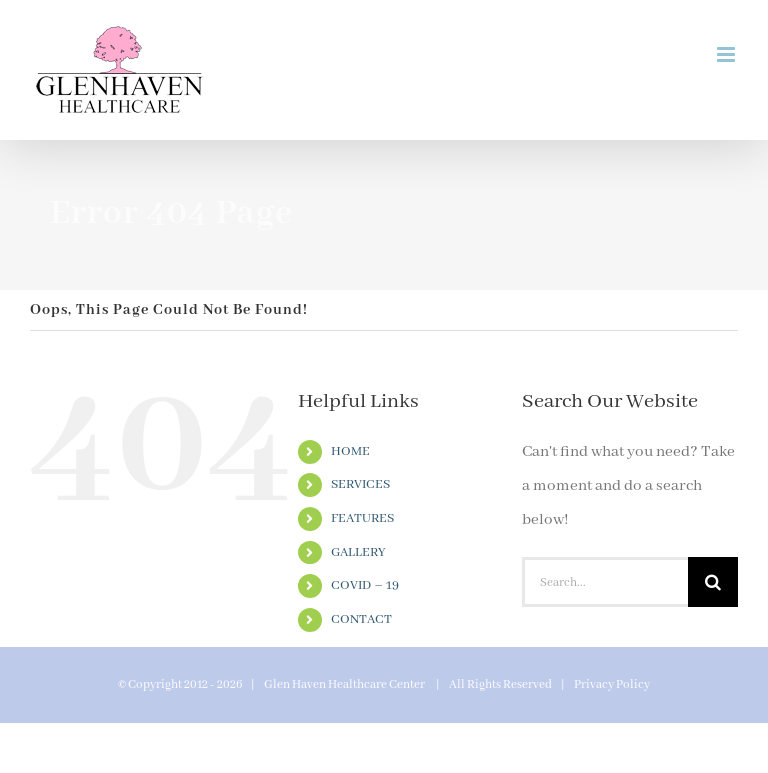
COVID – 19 (365, 585)
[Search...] (605, 582)
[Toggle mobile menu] (727, 54)
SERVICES (360, 484)
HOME (350, 451)
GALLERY (358, 552)
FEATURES (362, 518)
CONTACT (361, 619)
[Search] (713, 582)
